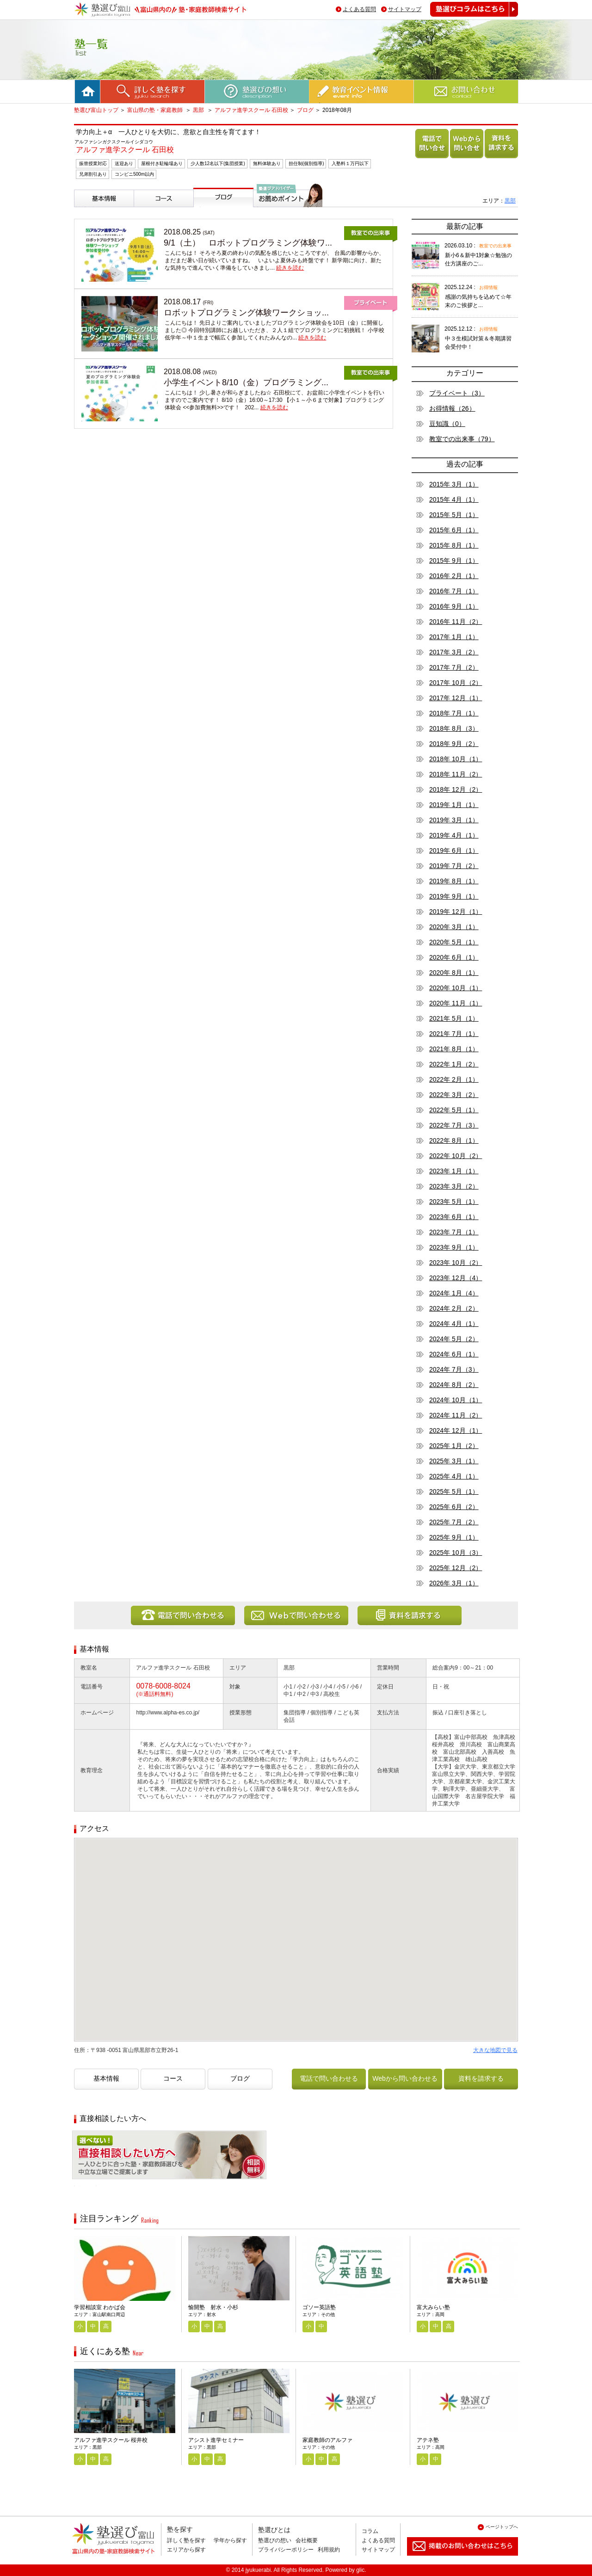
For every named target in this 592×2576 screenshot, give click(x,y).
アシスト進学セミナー (216, 2440)
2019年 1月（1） (454, 804)
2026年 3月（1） (454, 1583)
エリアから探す (186, 2549)
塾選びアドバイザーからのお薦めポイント (286, 218)
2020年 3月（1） (454, 927)
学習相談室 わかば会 (99, 2307)
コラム (370, 2531)
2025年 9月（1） (454, 1537)
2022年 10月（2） (455, 1155)
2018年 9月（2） (454, 743)
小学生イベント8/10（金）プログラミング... (246, 382)
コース (145, 211)
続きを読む (290, 268)
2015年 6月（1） (454, 530)
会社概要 (307, 2540)
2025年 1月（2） (454, 1445)
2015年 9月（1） (454, 560)
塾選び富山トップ (96, 110)
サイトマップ (404, 9)
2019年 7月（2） (454, 865)
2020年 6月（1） (454, 957)
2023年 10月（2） (455, 1262)
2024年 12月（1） (455, 1430)
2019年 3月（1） (454, 820)
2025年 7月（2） (454, 1522)
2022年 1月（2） (454, 1064)
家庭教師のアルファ (327, 2440)
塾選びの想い (274, 2540)
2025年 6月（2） (454, 1506)
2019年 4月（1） (454, 835)
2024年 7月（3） (454, 1369)
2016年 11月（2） (455, 621)
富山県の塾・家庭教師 (155, 110)
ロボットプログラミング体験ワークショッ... (246, 312)
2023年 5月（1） (454, 1201)
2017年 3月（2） (454, 652)
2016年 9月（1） (454, 606)
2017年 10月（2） (455, 682)
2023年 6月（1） (454, 1216)
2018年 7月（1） (454, 713)
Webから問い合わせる (405, 2078)
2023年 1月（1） (454, 1171)
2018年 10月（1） (455, 759)
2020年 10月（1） (455, 988)
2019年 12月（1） (455, 911)
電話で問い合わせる (329, 2078)
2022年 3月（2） (454, 1094)
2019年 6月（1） (454, 850)
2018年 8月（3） (454, 728)
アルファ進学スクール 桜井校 (111, 2440)
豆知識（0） (447, 423)
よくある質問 (359, 9)
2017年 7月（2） (454, 667)
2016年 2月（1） (454, 575)
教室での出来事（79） (462, 439)
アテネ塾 (428, 2440)
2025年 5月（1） (454, 1491)
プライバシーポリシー (286, 2549)
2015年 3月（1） (454, 484)
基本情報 (89, 211)
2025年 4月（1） (454, 1476)
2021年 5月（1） (454, 1018)
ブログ (305, 110)
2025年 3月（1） (454, 1461)
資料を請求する (481, 2078)
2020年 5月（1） (454, 942)
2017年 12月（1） (455, 698)
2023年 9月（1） (454, 1247)
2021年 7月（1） (454, 1033)
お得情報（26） (452, 408)
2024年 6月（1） (454, 1354)
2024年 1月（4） (454, 1293)
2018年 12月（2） (455, 789)
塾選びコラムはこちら (467, 16)
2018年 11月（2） (455, 774)
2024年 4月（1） (454, 1323)
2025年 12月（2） (455, 1567)
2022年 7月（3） (454, 1125)
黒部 (199, 110)
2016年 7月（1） (454, 591)
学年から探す (230, 2540)
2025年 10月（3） (455, 1552)
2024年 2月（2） (454, 1308)
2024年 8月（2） (454, 1384)
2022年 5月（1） (454, 1110)
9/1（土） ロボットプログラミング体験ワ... (248, 242)
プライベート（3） (457, 393)
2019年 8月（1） (454, 881)
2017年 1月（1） (454, 637)
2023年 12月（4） (455, 1278)
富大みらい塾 (433, 2307)
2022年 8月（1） (454, 1140)
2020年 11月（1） (455, 1003)
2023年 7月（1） (454, 1232)
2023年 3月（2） (454, 1186)
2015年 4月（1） (454, 499)
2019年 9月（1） (454, 896)
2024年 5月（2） (454, 1339)
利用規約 (329, 2549)
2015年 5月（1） (454, 514)
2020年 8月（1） (454, 972)
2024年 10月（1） (455, 1400)
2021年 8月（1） (454, 1049)
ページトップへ (502, 2526)
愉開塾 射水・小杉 (213, 2307)
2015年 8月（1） (454, 545)
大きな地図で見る (495, 2050)
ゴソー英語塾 (319, 2307)
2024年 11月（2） (455, 1415)
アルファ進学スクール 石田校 (251, 110)
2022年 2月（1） (454, 1079)
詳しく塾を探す (186, 2540)
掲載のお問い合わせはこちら (455, 2559)
